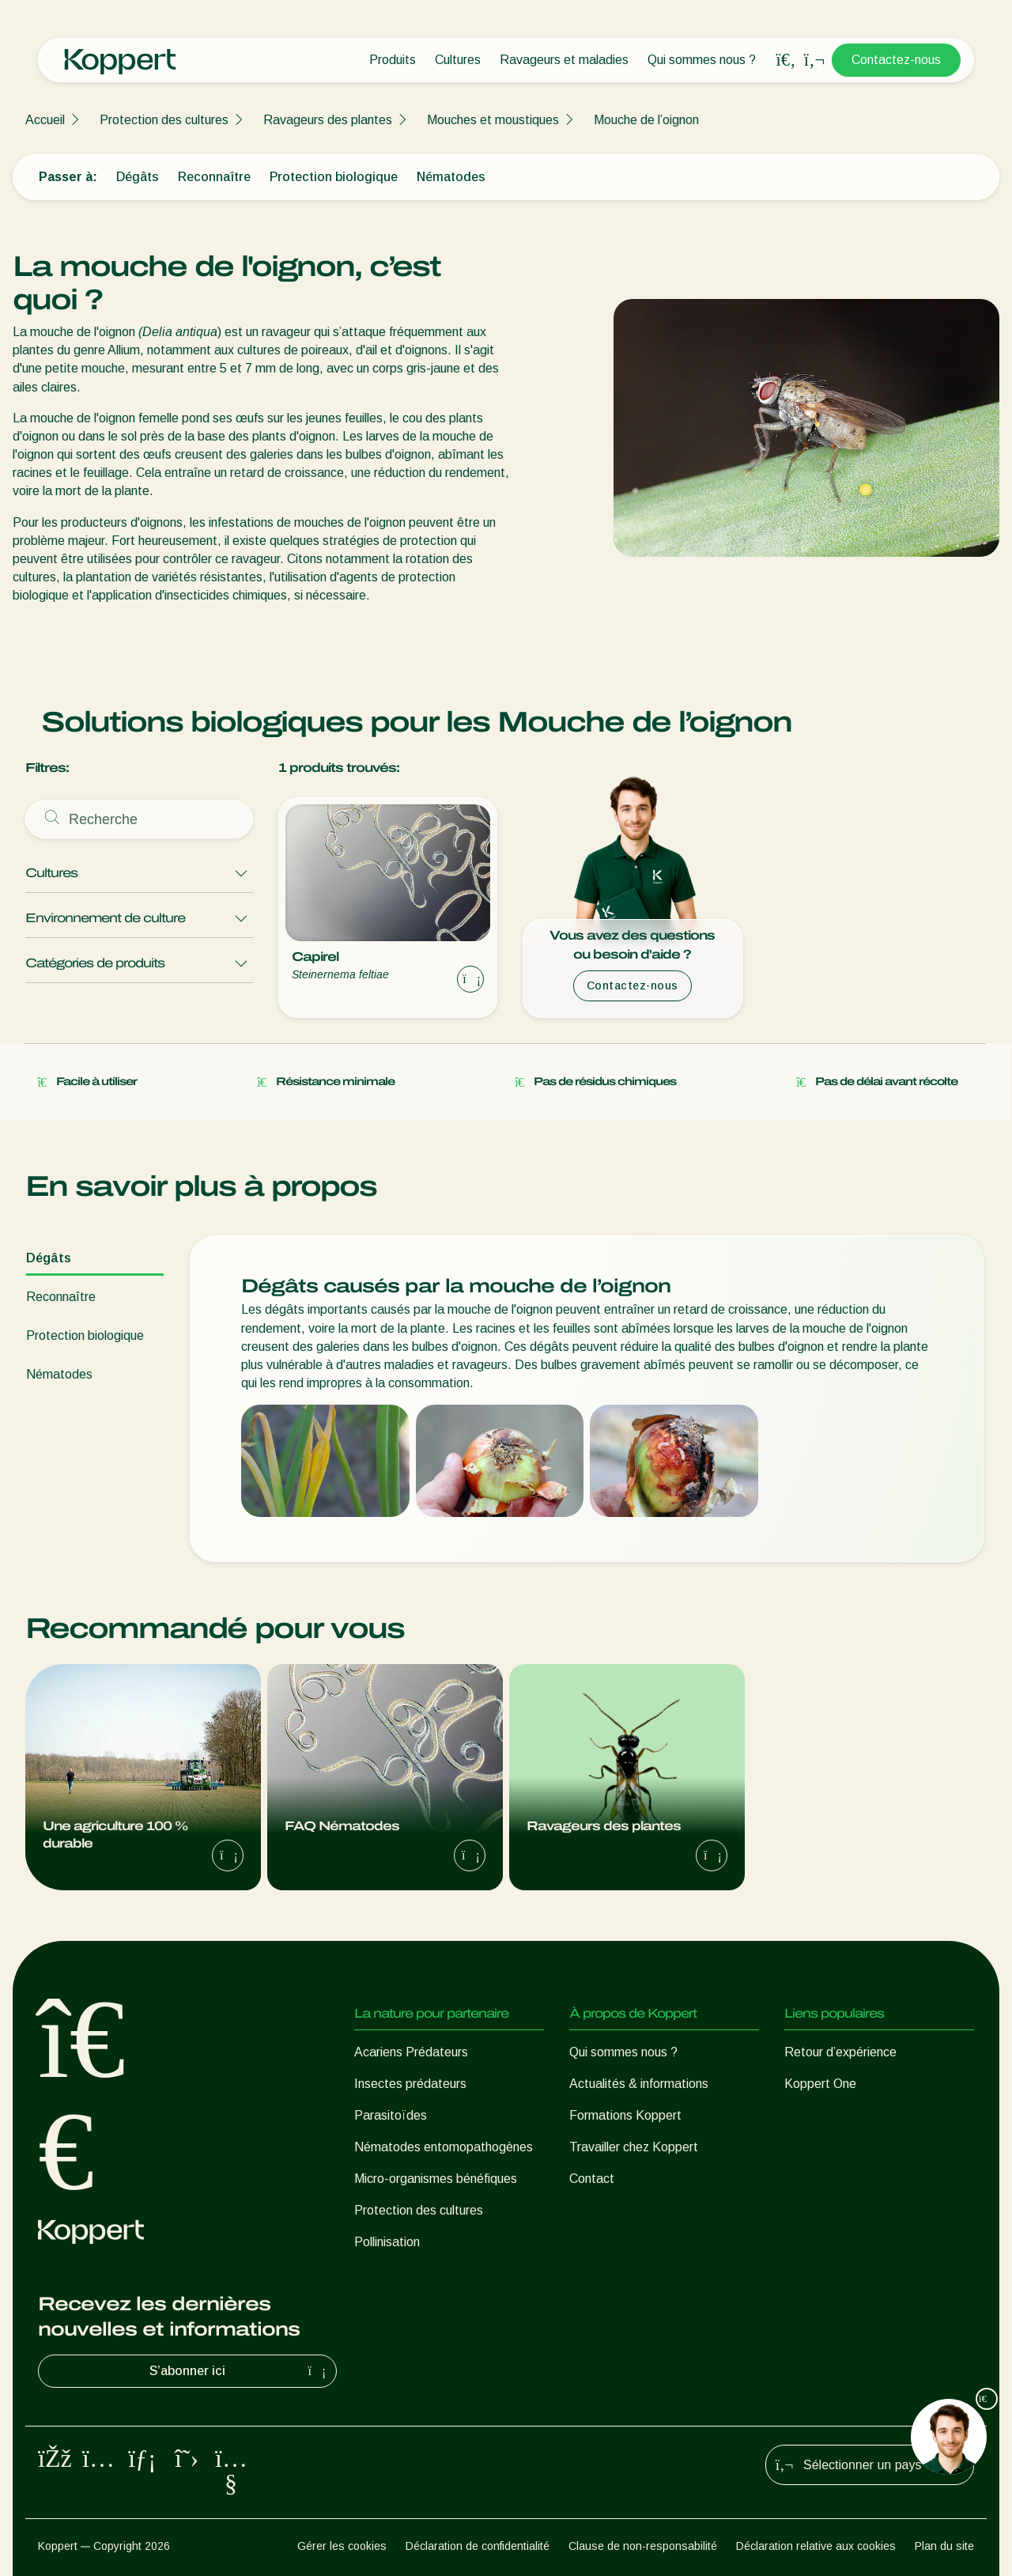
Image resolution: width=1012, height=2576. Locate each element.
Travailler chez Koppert (633, 2147)
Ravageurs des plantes (327, 120)
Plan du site (944, 2546)
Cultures (458, 59)
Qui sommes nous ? (702, 59)
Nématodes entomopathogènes (443, 2147)
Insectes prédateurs (410, 2083)
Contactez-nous (896, 59)
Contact (591, 2178)
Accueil (45, 120)
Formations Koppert (625, 2115)
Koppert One (820, 2083)
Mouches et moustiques (493, 120)
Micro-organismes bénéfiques (435, 2178)
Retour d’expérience (840, 2052)
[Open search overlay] (786, 60)
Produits (392, 59)
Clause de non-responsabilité (642, 2546)
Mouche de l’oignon (646, 120)
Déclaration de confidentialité (477, 2546)
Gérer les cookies (342, 2546)
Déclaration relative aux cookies (816, 2546)
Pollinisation (387, 2242)
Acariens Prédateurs (411, 2052)
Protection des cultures (164, 120)
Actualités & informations (638, 2083)
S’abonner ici (239, 2371)
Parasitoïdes (390, 2115)
